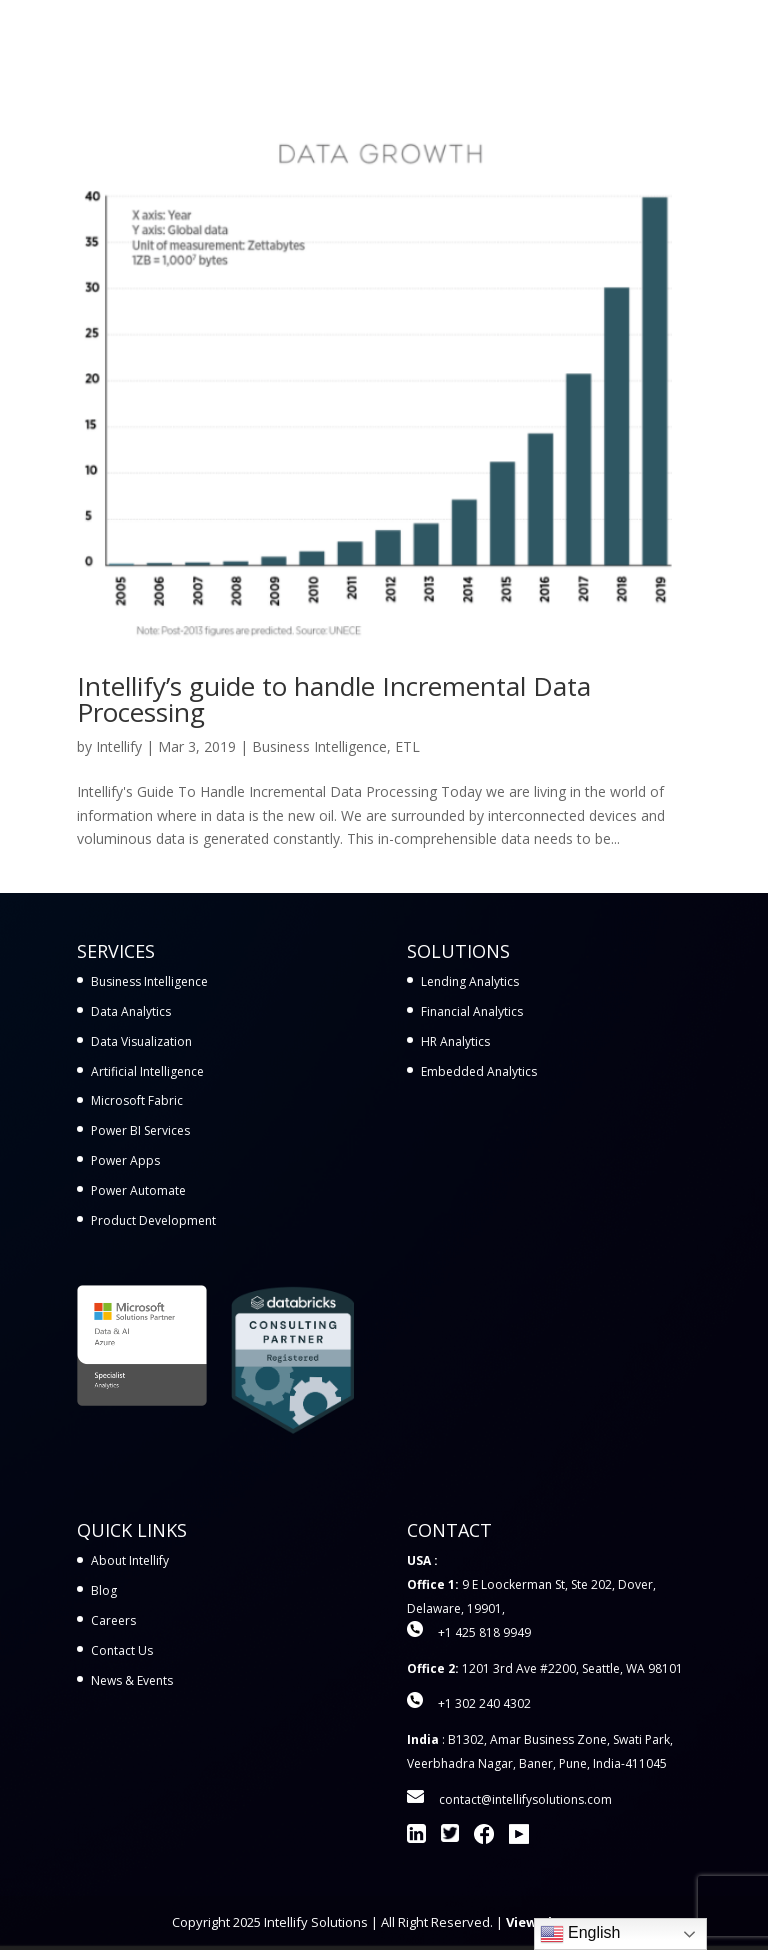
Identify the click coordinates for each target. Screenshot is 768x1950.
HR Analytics (455, 1041)
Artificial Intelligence (147, 1071)
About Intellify (130, 1560)
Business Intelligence (319, 746)
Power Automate (138, 1190)
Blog (104, 1590)
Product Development (153, 1220)
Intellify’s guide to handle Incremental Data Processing (334, 699)
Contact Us (122, 1650)
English (580, 1934)
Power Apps (125, 1160)
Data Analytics (131, 1011)
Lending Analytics (470, 981)
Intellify (119, 746)
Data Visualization (141, 1041)
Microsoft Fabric (137, 1100)
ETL (407, 746)
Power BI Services (140, 1130)
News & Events (132, 1680)
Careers (113, 1620)
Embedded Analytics (479, 1071)
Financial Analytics (472, 1011)
